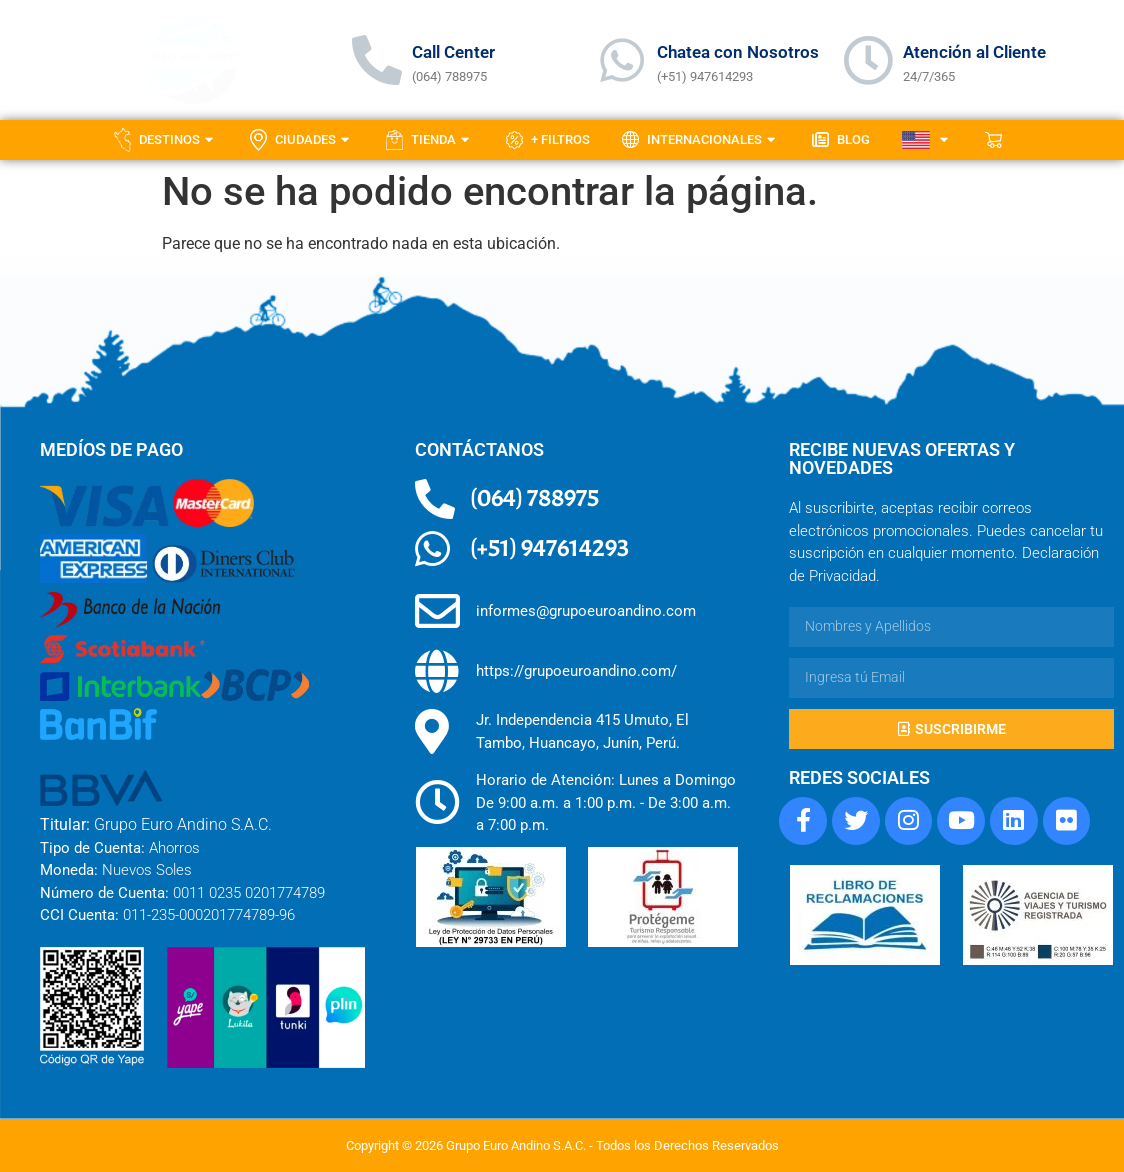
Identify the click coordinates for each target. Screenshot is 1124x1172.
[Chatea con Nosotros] (622, 60)
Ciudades (302, 139)
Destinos (166, 139)
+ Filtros (548, 140)
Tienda (430, 139)
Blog (841, 139)
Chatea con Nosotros (738, 52)
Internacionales (701, 139)
